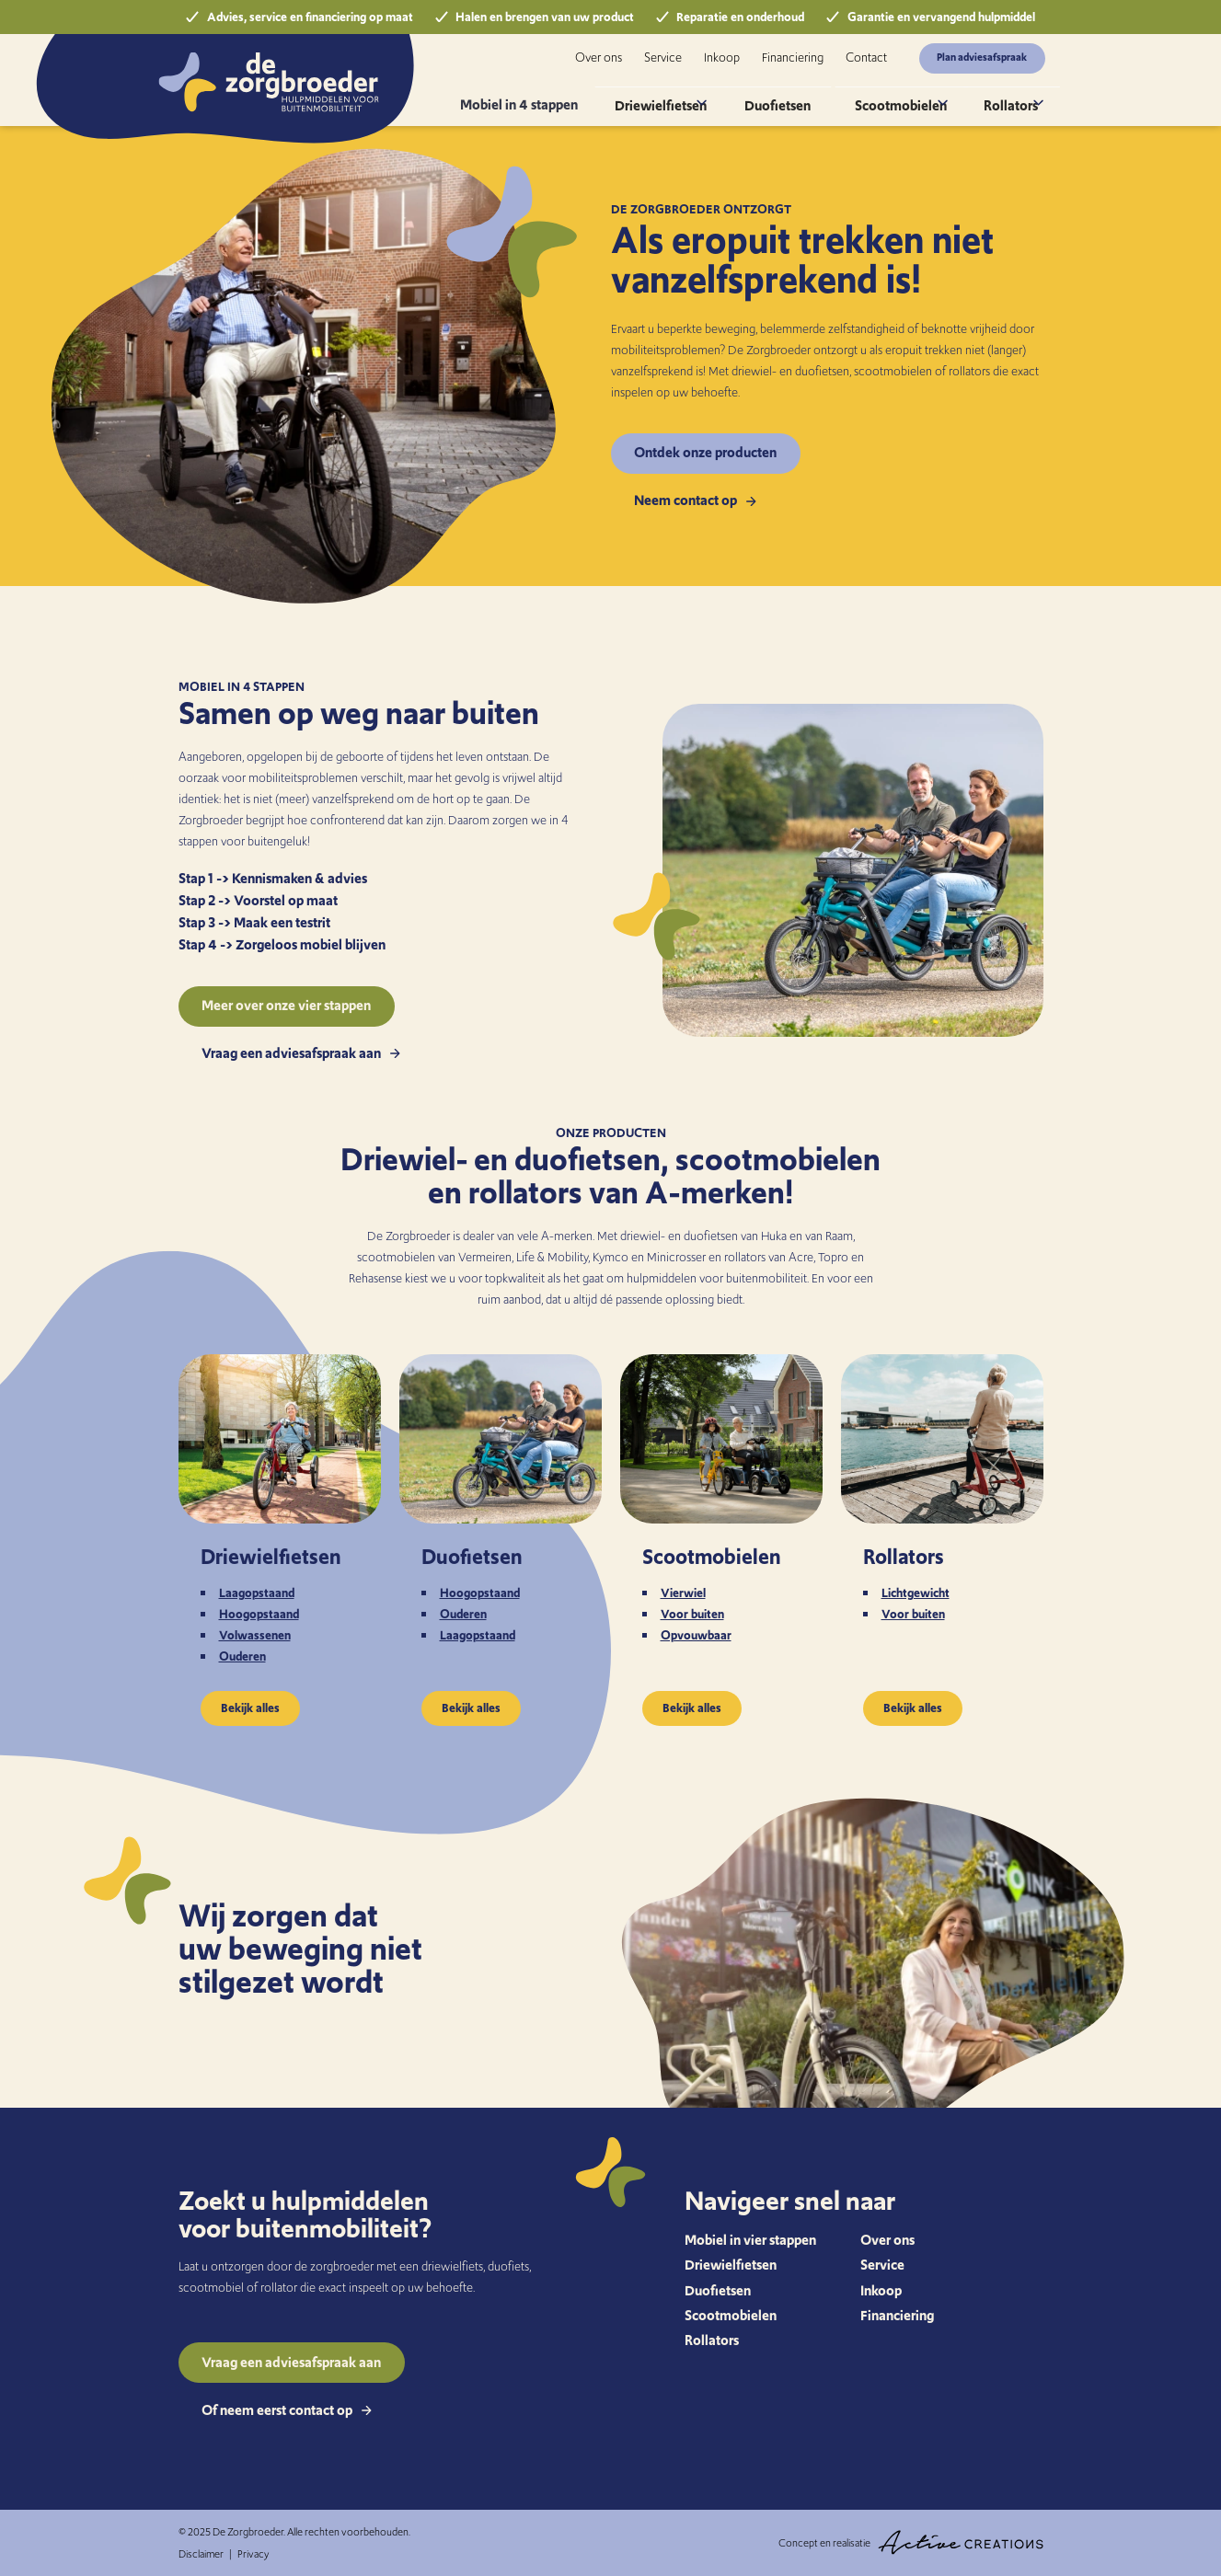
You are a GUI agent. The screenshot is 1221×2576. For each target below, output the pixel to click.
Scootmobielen (899, 96)
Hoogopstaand (259, 1614)
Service (663, 57)
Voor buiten (692, 1614)
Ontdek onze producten (705, 452)
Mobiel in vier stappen (750, 2239)
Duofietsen (798, 96)
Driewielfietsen (689, 96)
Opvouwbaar (696, 1635)
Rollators (1001, 96)
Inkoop (722, 57)
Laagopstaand (256, 1593)
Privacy (253, 2554)
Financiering (793, 57)
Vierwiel (683, 1593)
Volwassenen (255, 1635)
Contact (866, 57)
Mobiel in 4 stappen (562, 96)
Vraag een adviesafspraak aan (301, 1053)
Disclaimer (201, 2554)
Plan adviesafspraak (982, 57)
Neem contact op (695, 500)
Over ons (598, 57)
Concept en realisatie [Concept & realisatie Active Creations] (910, 2542)
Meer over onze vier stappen (286, 1005)
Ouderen (242, 1656)
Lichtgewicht (915, 1593)
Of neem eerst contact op (287, 2410)
